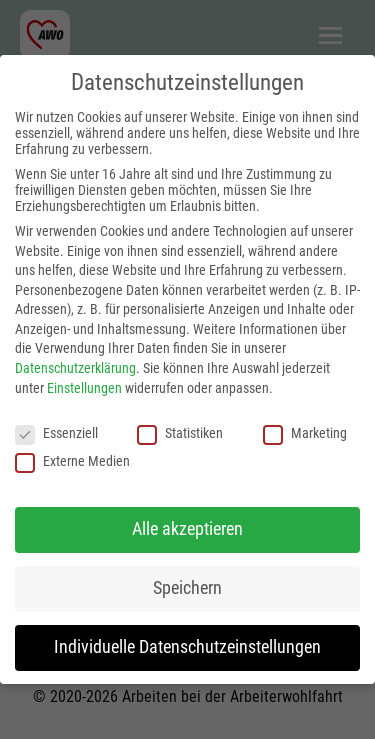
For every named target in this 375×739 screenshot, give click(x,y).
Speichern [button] (187, 588)
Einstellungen (84, 388)
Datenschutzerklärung (75, 368)
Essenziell (56, 433)
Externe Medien (72, 461)
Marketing (305, 433)
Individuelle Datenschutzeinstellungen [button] (187, 647)
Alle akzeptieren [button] (187, 529)
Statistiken (180, 433)
